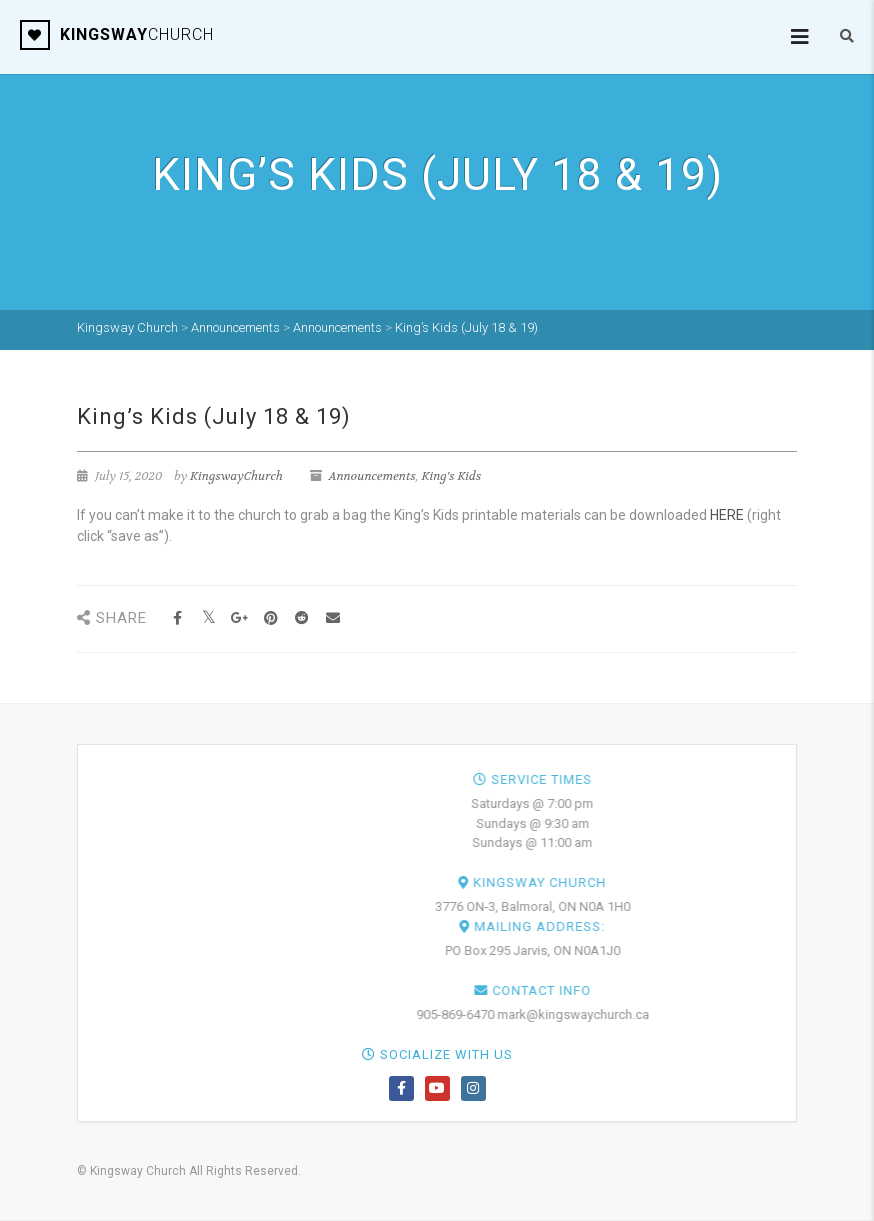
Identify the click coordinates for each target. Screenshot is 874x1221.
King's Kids (451, 476)
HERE (727, 515)
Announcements (372, 476)
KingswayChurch (236, 476)
